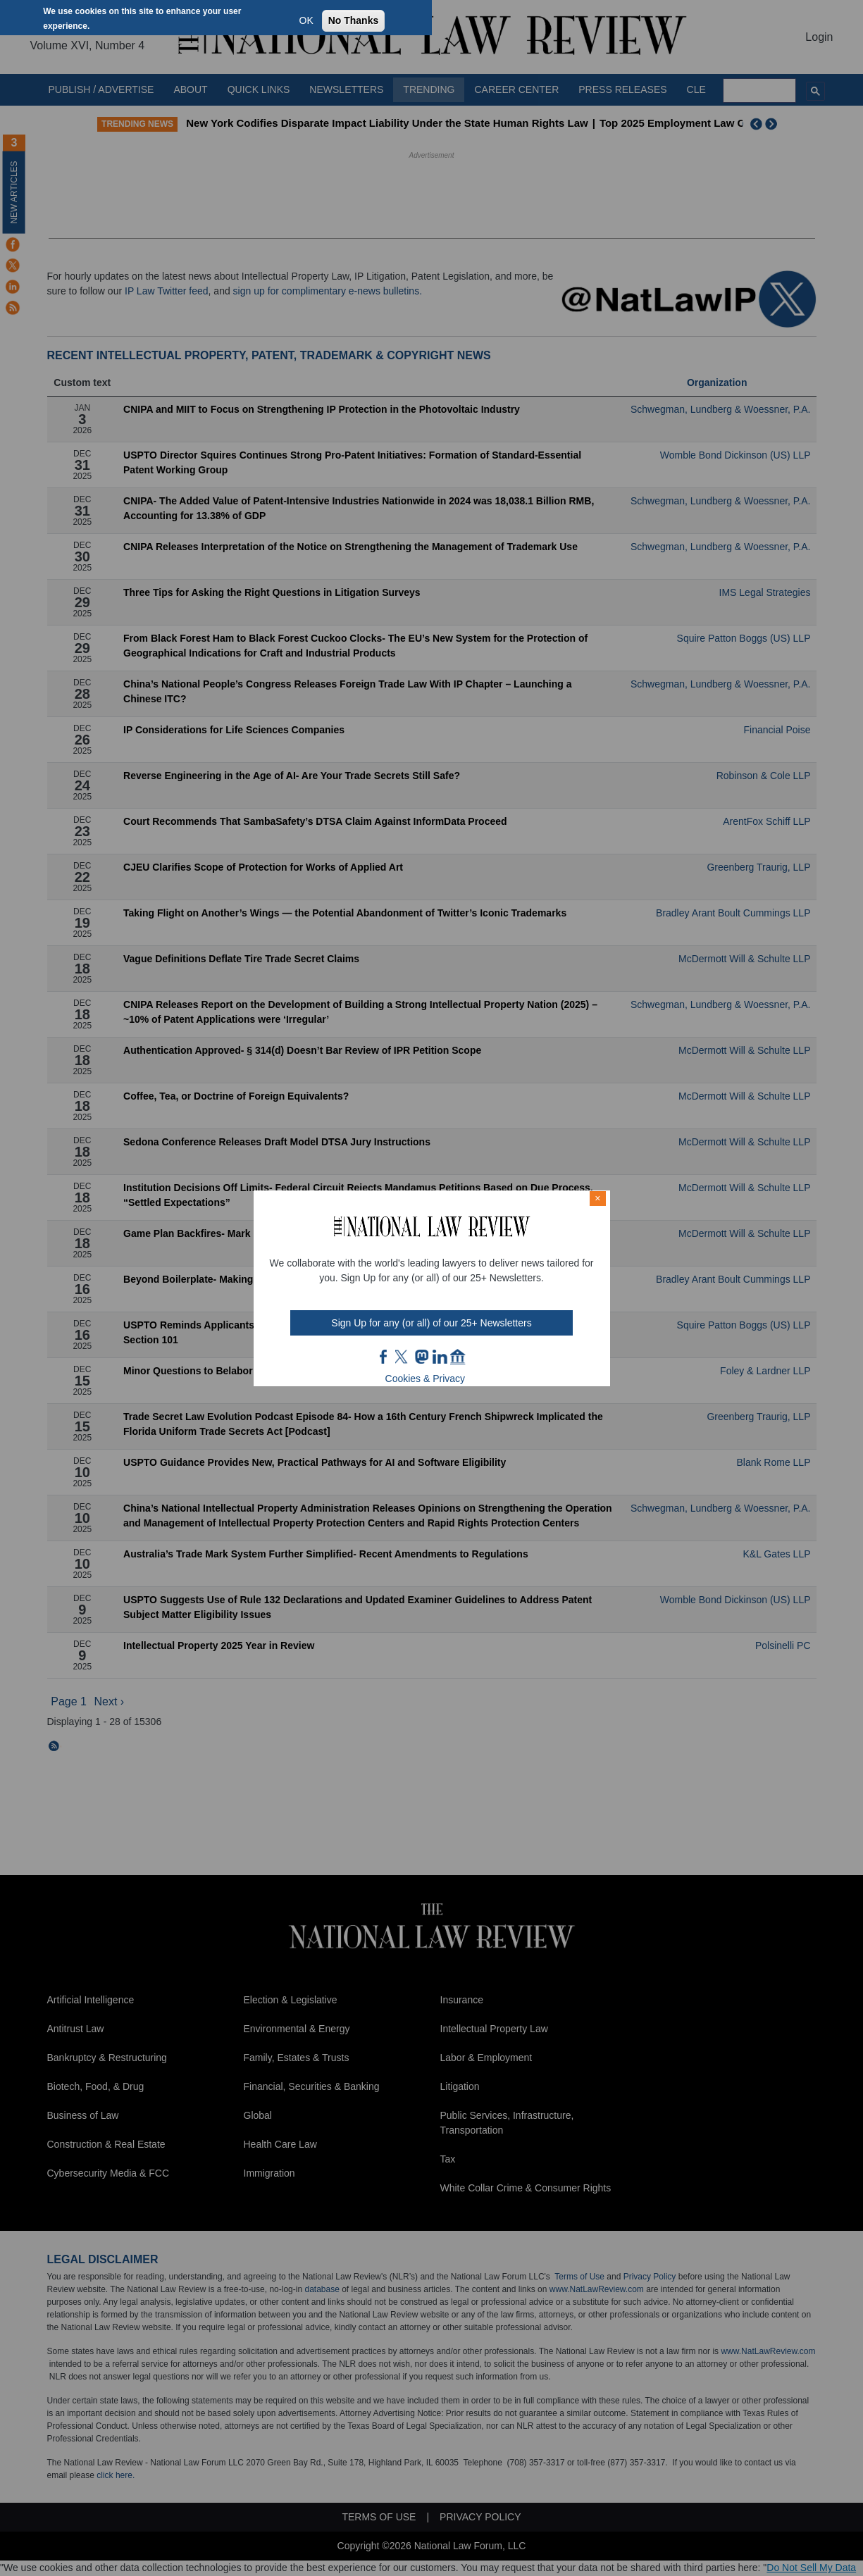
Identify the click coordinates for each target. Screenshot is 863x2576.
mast (421, 1356)
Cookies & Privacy (425, 1378)
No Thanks (353, 20)
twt (403, 1356)
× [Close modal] (597, 1198)
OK (306, 20)
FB (384, 1356)
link (439, 1356)
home (458, 1356)
